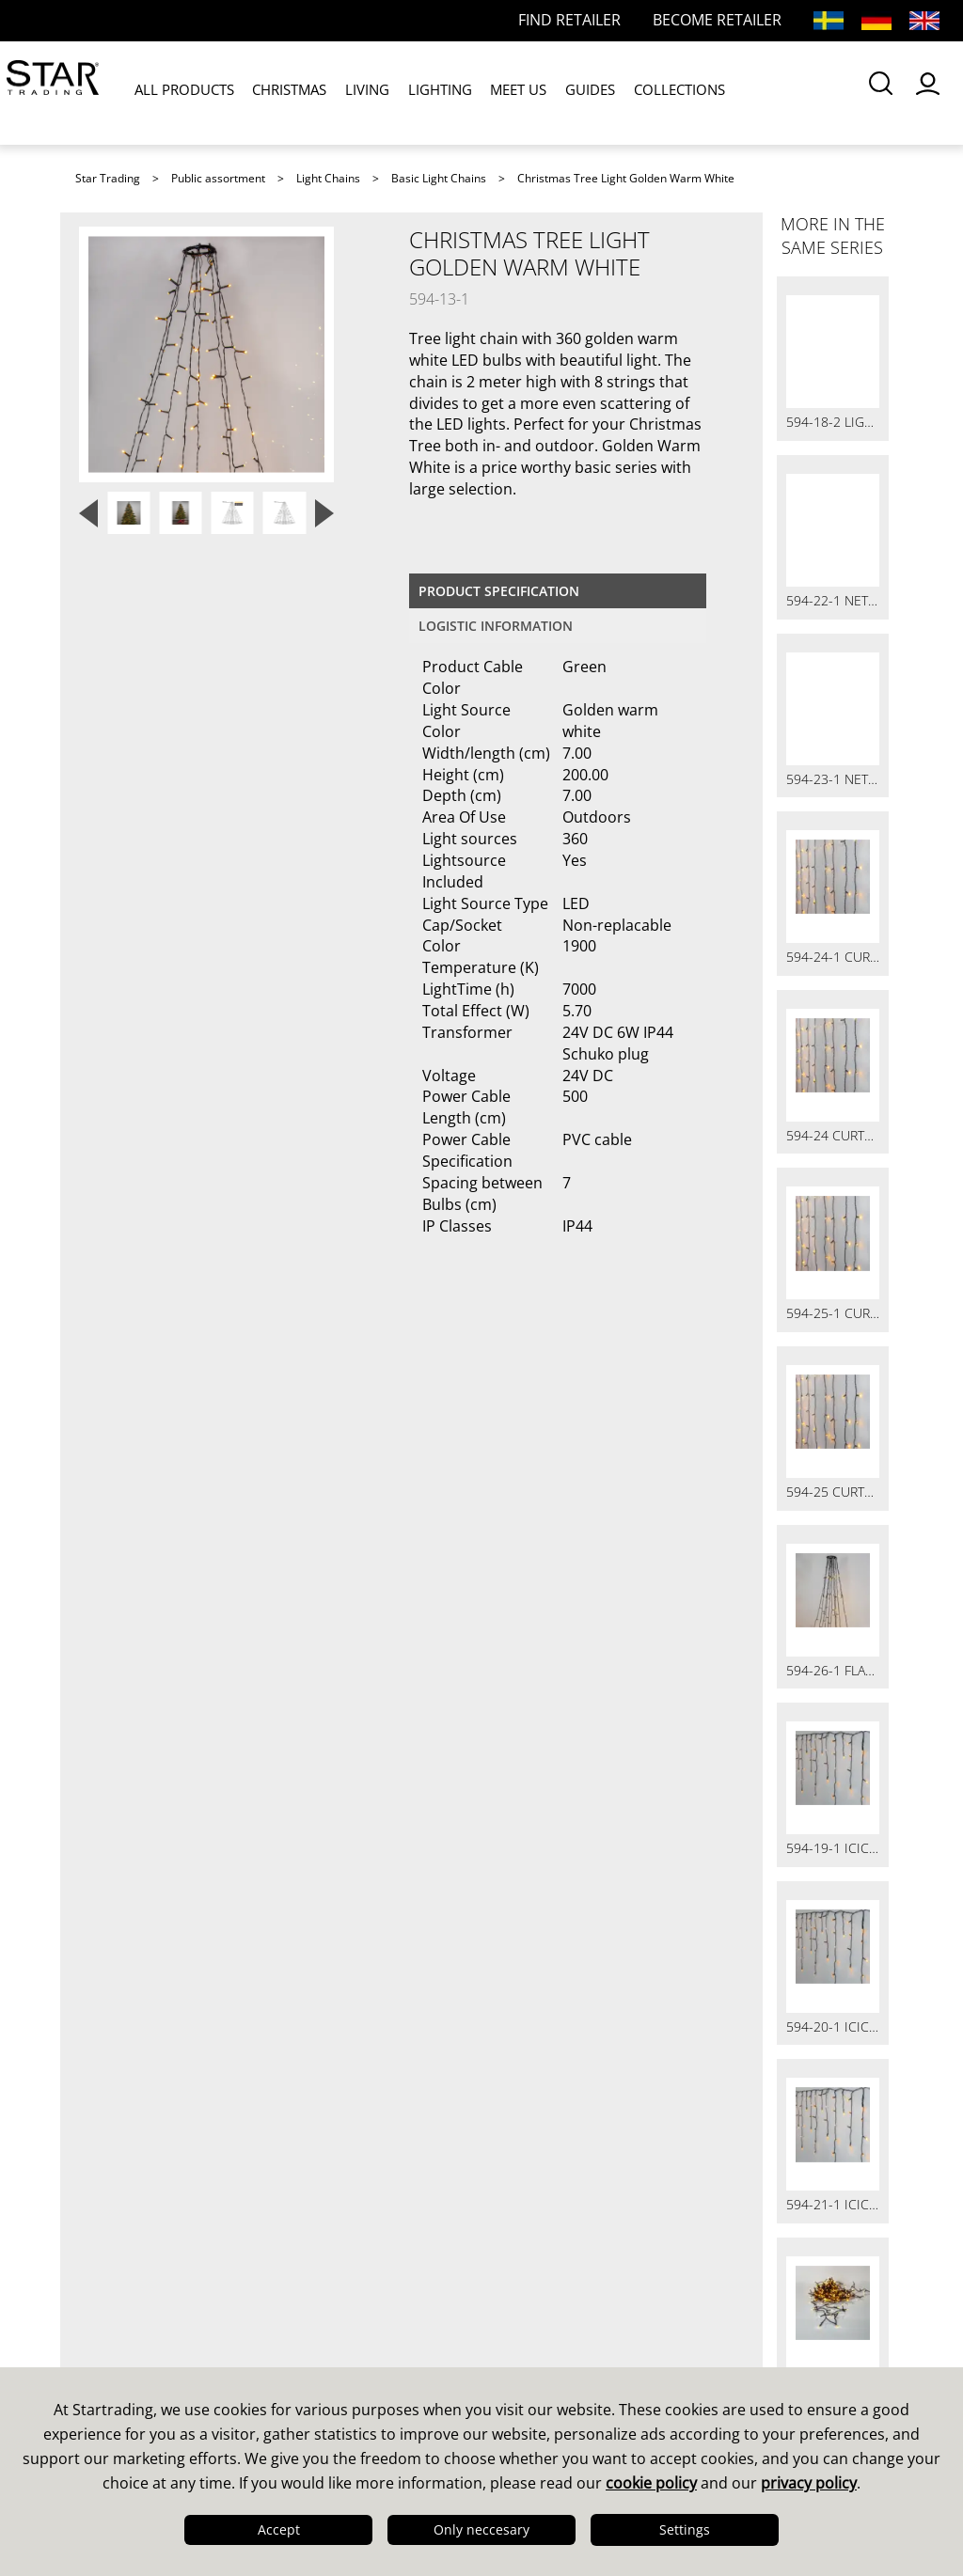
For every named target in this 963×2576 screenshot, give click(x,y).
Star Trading (107, 178)
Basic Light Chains (438, 178)
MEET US (500, 93)
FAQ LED (321, 2274)
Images (524, 2274)
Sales (308, 2225)
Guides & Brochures (575, 2249)
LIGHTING (425, 93)
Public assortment (218, 178)
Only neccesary (481, 2529)
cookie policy (651, 2483)
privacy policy (809, 2483)
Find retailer (335, 2298)
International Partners (374, 2347)
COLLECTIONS (652, 93)
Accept (279, 2529)
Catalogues (539, 2225)
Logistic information (495, 626)
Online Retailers (351, 2323)
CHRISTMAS (283, 93)
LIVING (357, 93)
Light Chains (328, 178)
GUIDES (568, 93)
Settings (684, 2529)
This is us (117, 2225)
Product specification (498, 591)
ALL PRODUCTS (182, 93)
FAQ (304, 2249)
